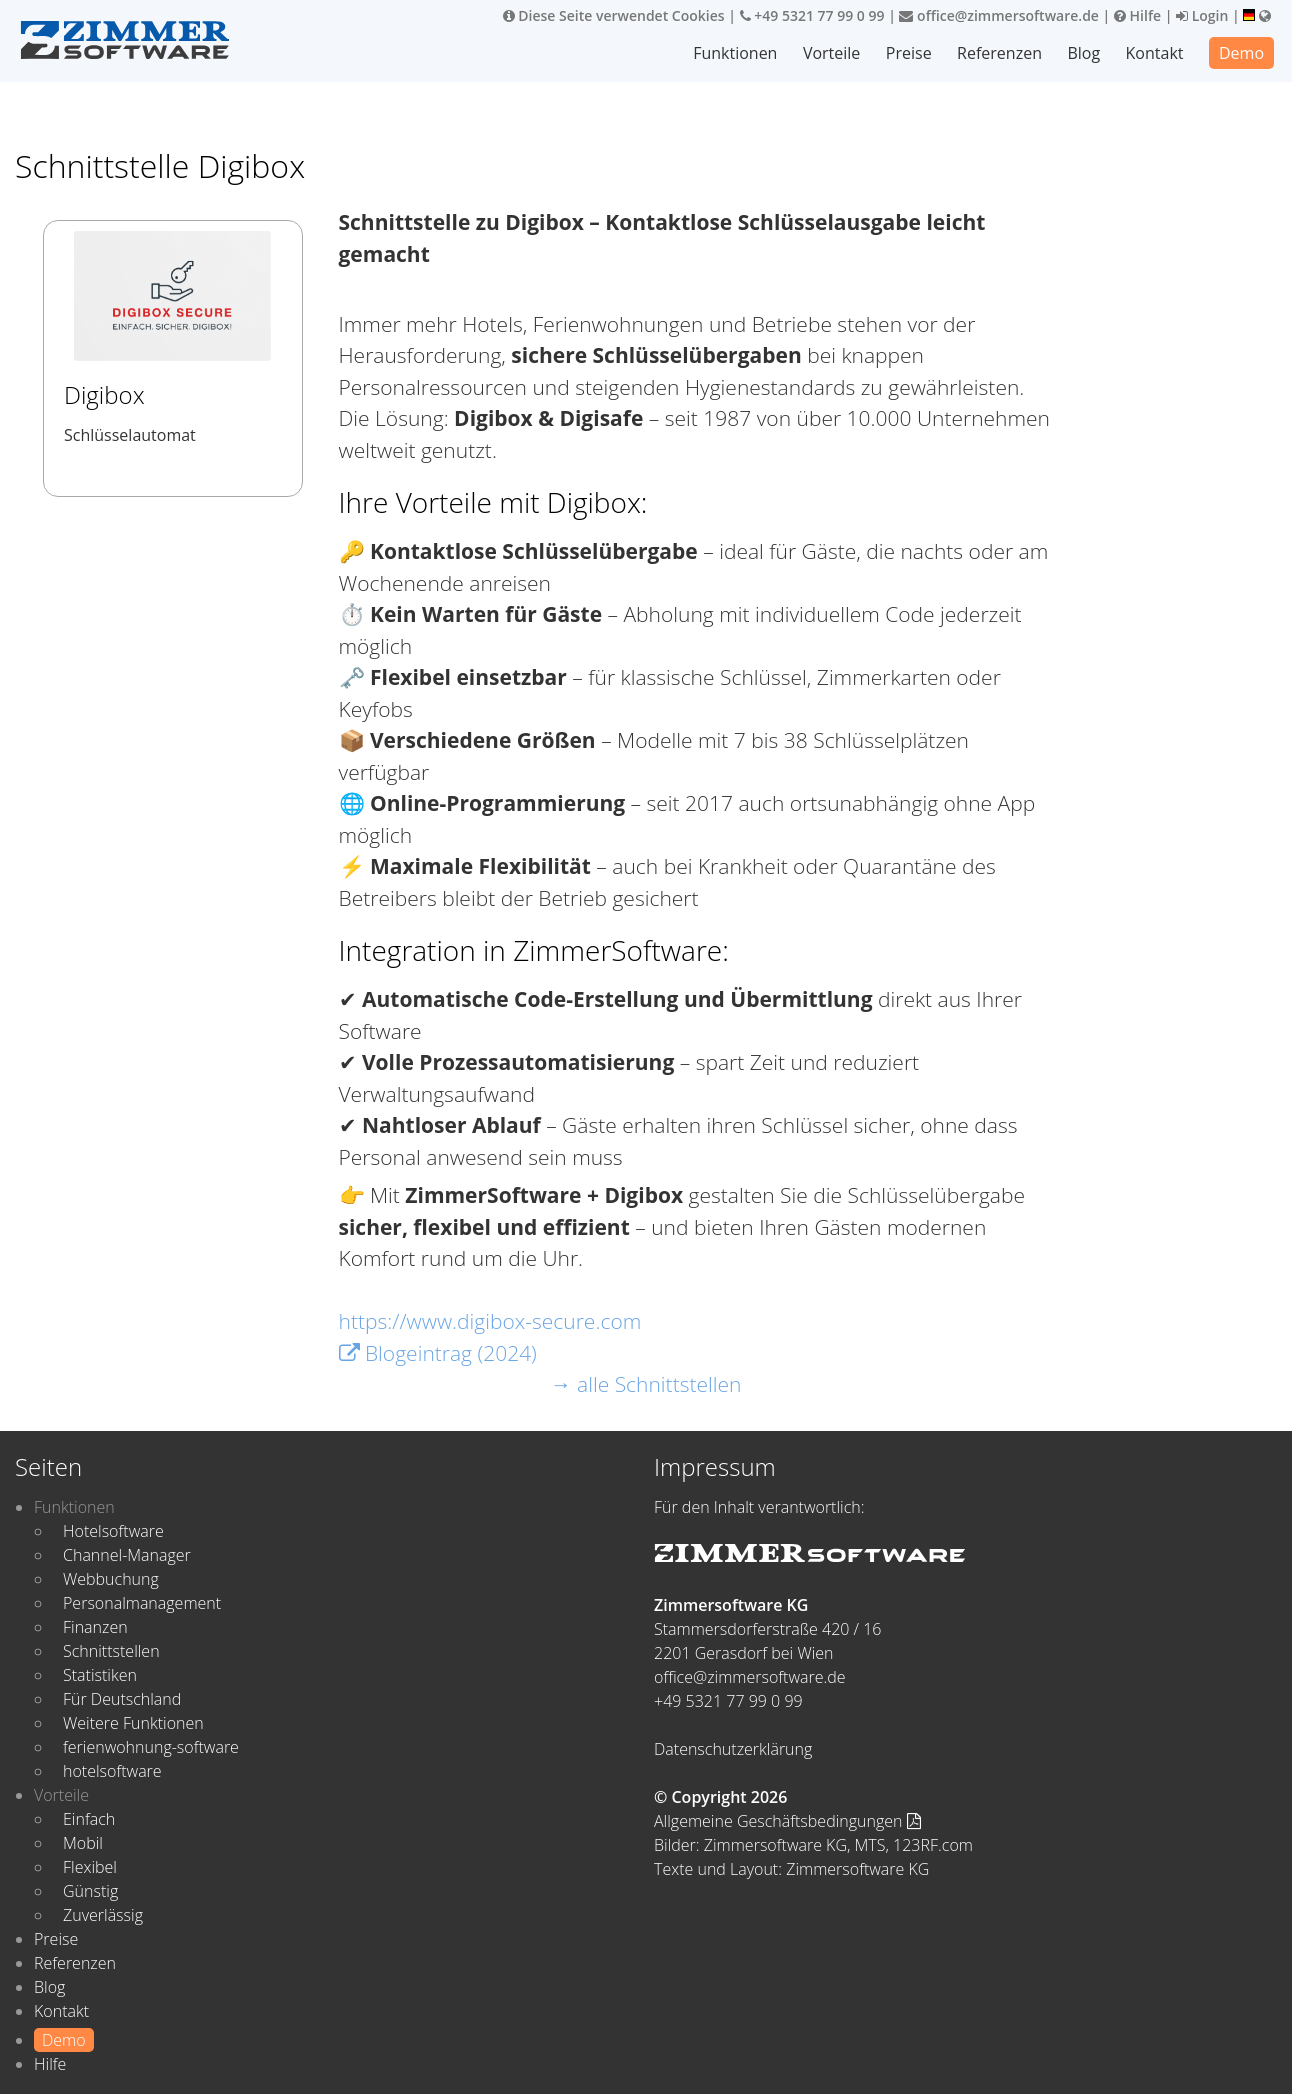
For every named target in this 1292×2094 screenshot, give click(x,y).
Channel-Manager (127, 1555)
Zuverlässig (103, 1915)
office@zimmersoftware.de (998, 15)
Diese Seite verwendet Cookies (614, 15)
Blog (1083, 53)
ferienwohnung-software (151, 1747)
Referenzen (999, 53)
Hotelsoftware (113, 1531)
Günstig (90, 1891)
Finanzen (95, 1627)
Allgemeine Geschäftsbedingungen (787, 1821)
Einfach (89, 1819)
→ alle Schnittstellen (646, 1384)
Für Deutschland (122, 1699)
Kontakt (1155, 53)
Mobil (83, 1843)
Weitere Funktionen (133, 1723)
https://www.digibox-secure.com (490, 1321)
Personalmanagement (142, 1603)
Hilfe (1137, 15)
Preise (909, 53)
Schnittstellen (111, 1651)
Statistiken (100, 1675)
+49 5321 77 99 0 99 (812, 15)
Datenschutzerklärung (733, 1749)
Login (1202, 15)
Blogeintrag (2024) (438, 1353)
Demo (1241, 53)
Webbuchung (111, 1579)
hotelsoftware (112, 1771)
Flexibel (90, 1867)
